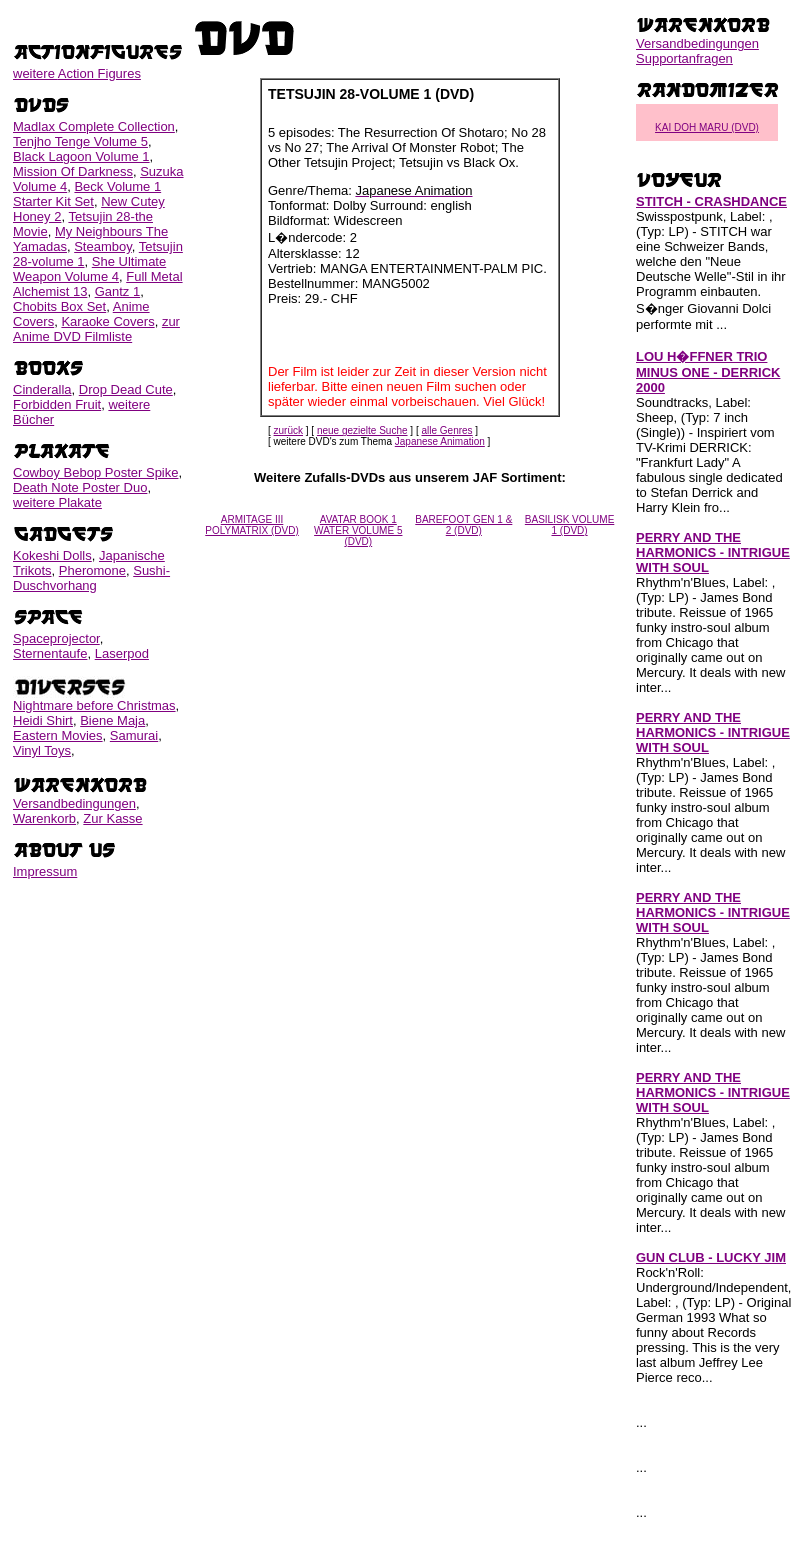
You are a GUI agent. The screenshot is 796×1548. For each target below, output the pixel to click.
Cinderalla (42, 389)
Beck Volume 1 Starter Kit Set (87, 194)
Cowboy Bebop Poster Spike (95, 472)
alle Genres (446, 430)
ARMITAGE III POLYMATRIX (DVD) (252, 525)
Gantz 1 (118, 291)
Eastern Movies (58, 735)
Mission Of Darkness (73, 171)
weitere (77, 73)
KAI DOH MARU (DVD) (707, 127)
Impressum (45, 871)
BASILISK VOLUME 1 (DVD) (569, 525)
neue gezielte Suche (362, 430)
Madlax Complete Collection (94, 126)
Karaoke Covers (107, 321)
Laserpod (122, 653)
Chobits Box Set (59, 306)
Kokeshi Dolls (52, 555)
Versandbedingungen (74, 803)
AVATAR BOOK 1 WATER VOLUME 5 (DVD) (358, 530)
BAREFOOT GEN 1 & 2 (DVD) (463, 525)
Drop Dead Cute (126, 389)
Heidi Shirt (43, 720)
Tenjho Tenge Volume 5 (80, 141)
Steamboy (103, 246)
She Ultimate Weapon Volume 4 (89, 269)
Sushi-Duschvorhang (91, 578)
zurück (288, 430)
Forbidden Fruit (57, 404)
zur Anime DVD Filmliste (96, 329)
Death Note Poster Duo (80, 487)
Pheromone (92, 570)
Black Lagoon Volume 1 (81, 156)
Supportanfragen (684, 58)
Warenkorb (44, 818)
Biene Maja (112, 720)
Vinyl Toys (42, 750)
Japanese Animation (440, 441)
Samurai (134, 735)
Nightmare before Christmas (94, 705)
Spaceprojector (56, 638)
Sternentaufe (50, 653)
